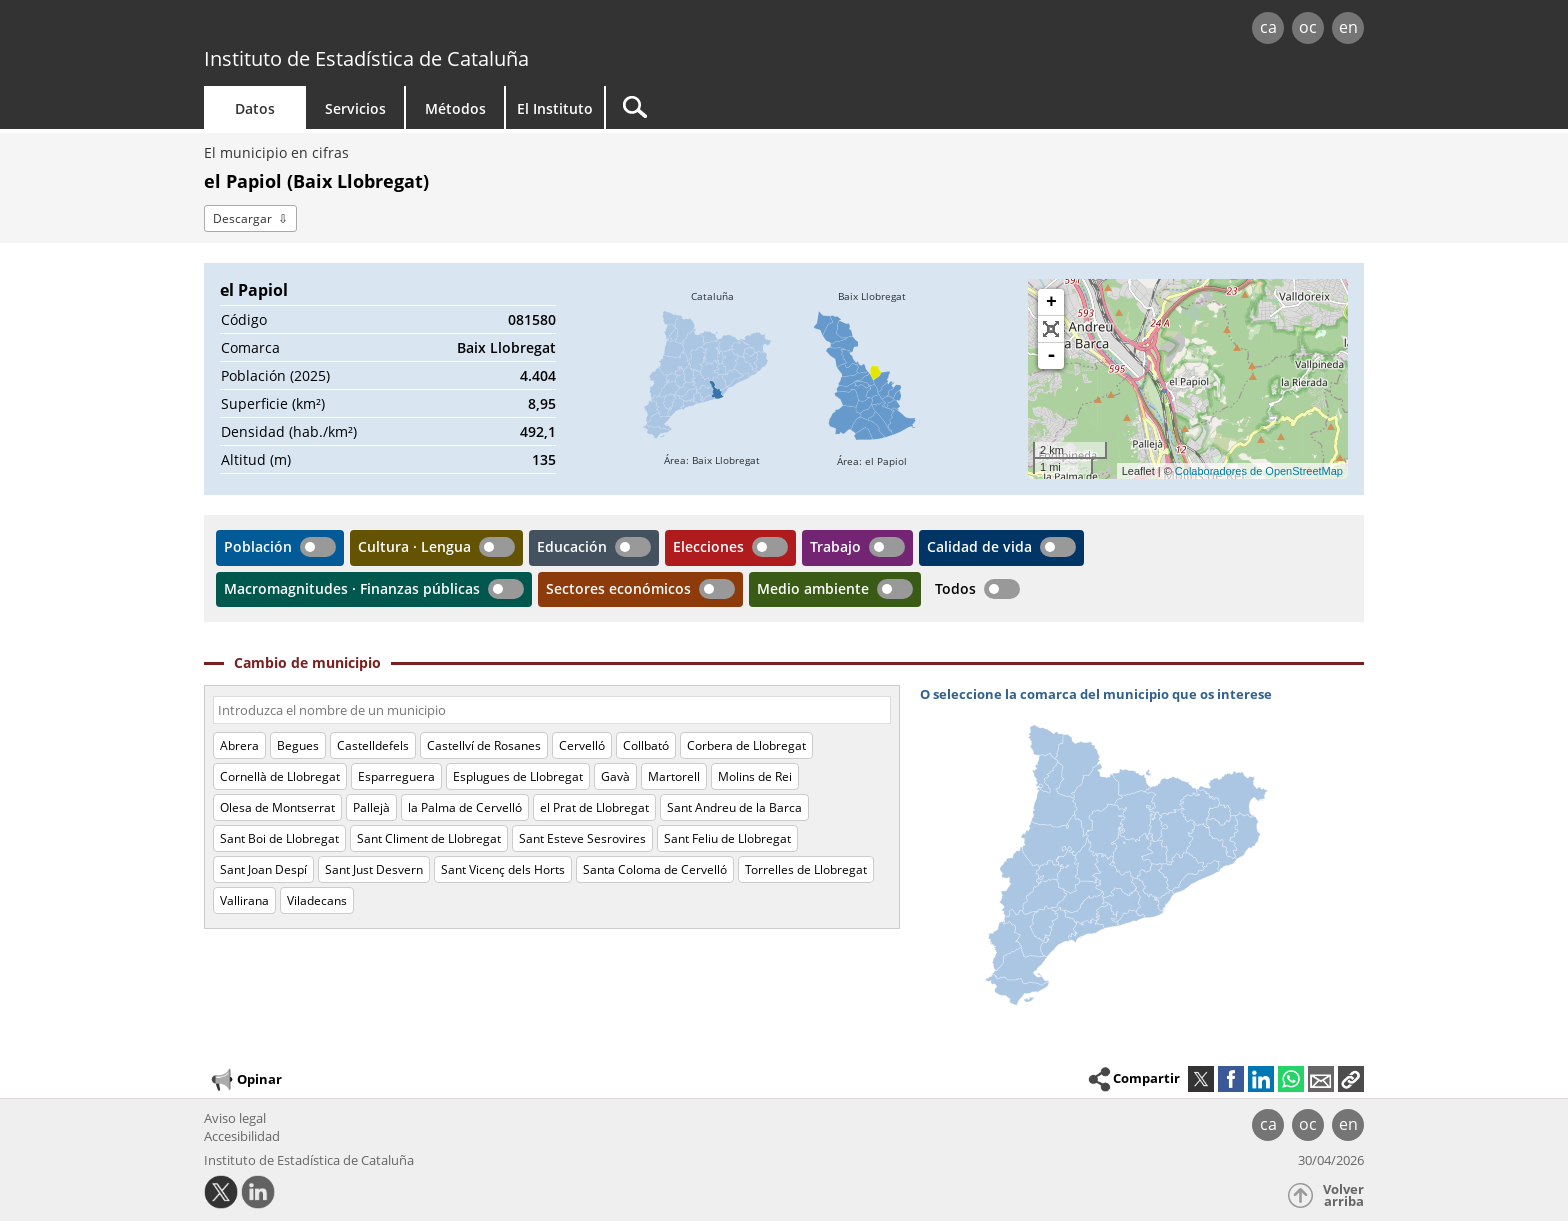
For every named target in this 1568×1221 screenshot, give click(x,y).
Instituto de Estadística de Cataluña (366, 58)
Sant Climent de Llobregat (429, 838)
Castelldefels (373, 745)
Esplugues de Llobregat (518, 776)
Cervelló (582, 745)
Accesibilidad (242, 1136)
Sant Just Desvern (374, 869)
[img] (712, 379)
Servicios (355, 108)
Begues (298, 745)
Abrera (239, 745)
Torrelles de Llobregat (806, 869)
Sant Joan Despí (263, 869)
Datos (255, 108)
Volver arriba (1343, 1195)
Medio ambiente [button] (813, 588)
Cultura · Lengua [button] (414, 546)
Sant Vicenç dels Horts (503, 869)
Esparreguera (396, 776)
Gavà (615, 776)
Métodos (455, 108)
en (1348, 27)
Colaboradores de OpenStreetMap (1259, 471)
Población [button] (258, 546)
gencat (436, 29)
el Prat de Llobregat (594, 807)
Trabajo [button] (835, 546)
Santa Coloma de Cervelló (655, 869)
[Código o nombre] (552, 710)
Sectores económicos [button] (618, 588)
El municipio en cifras (276, 152)
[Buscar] (776, 107)
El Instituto (555, 108)
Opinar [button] (245, 1080)
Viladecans (317, 900)
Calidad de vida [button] (979, 546)
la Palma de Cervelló (465, 807)
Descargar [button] (242, 218)
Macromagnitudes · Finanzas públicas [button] (352, 588)
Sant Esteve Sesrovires (582, 838)
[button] (1351, 1079)
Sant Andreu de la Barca (734, 807)
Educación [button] (572, 546)
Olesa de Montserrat (277, 807)
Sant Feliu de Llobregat (727, 838)
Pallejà (371, 807)
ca (1268, 27)
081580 (532, 319)
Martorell (674, 776)
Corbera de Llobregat (746, 745)
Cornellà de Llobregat (280, 776)
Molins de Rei (755, 776)
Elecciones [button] (708, 546)
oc (1308, 27)
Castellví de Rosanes (484, 745)
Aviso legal (235, 1118)
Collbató (646, 745)
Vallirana (244, 900)
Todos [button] (955, 588)
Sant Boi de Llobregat (279, 838)
